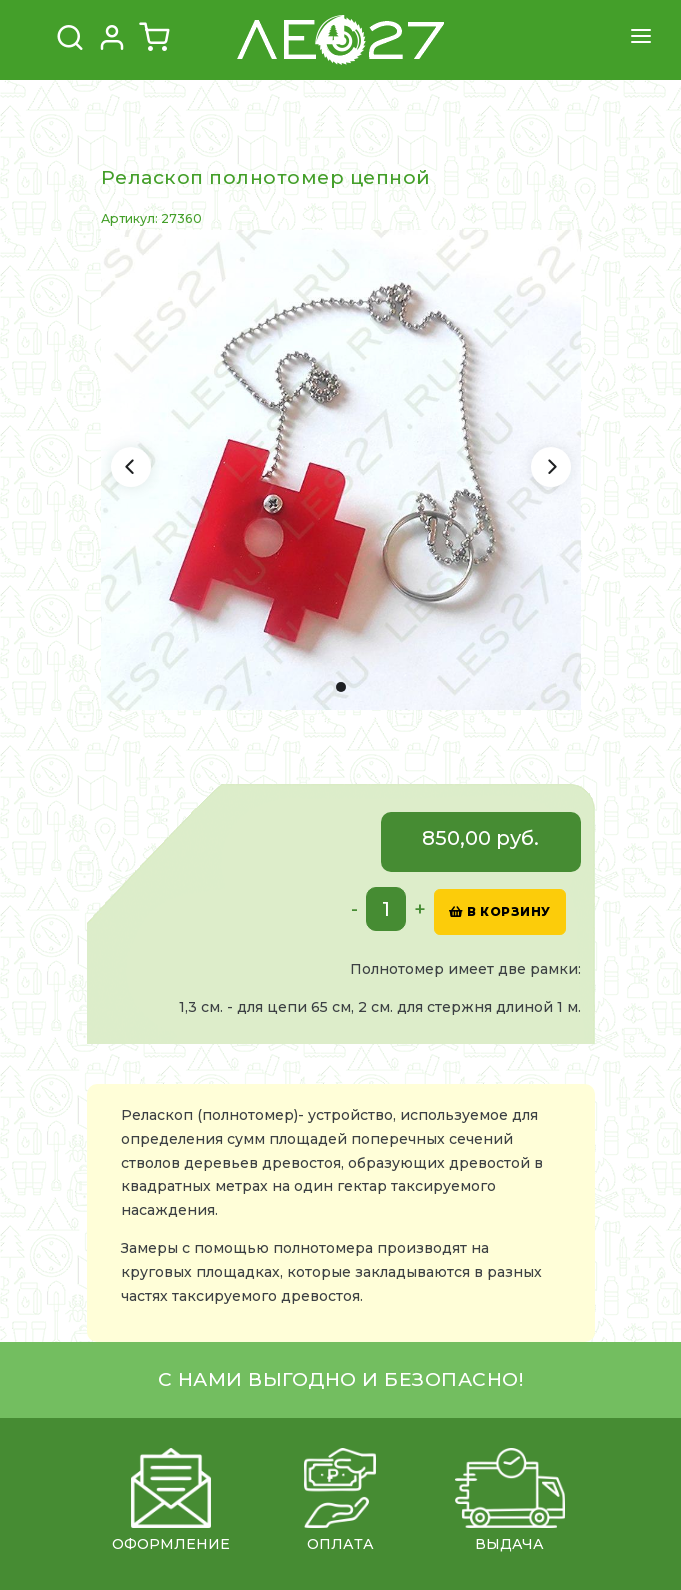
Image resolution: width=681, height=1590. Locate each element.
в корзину (500, 911)
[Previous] (131, 467)
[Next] (551, 467)
